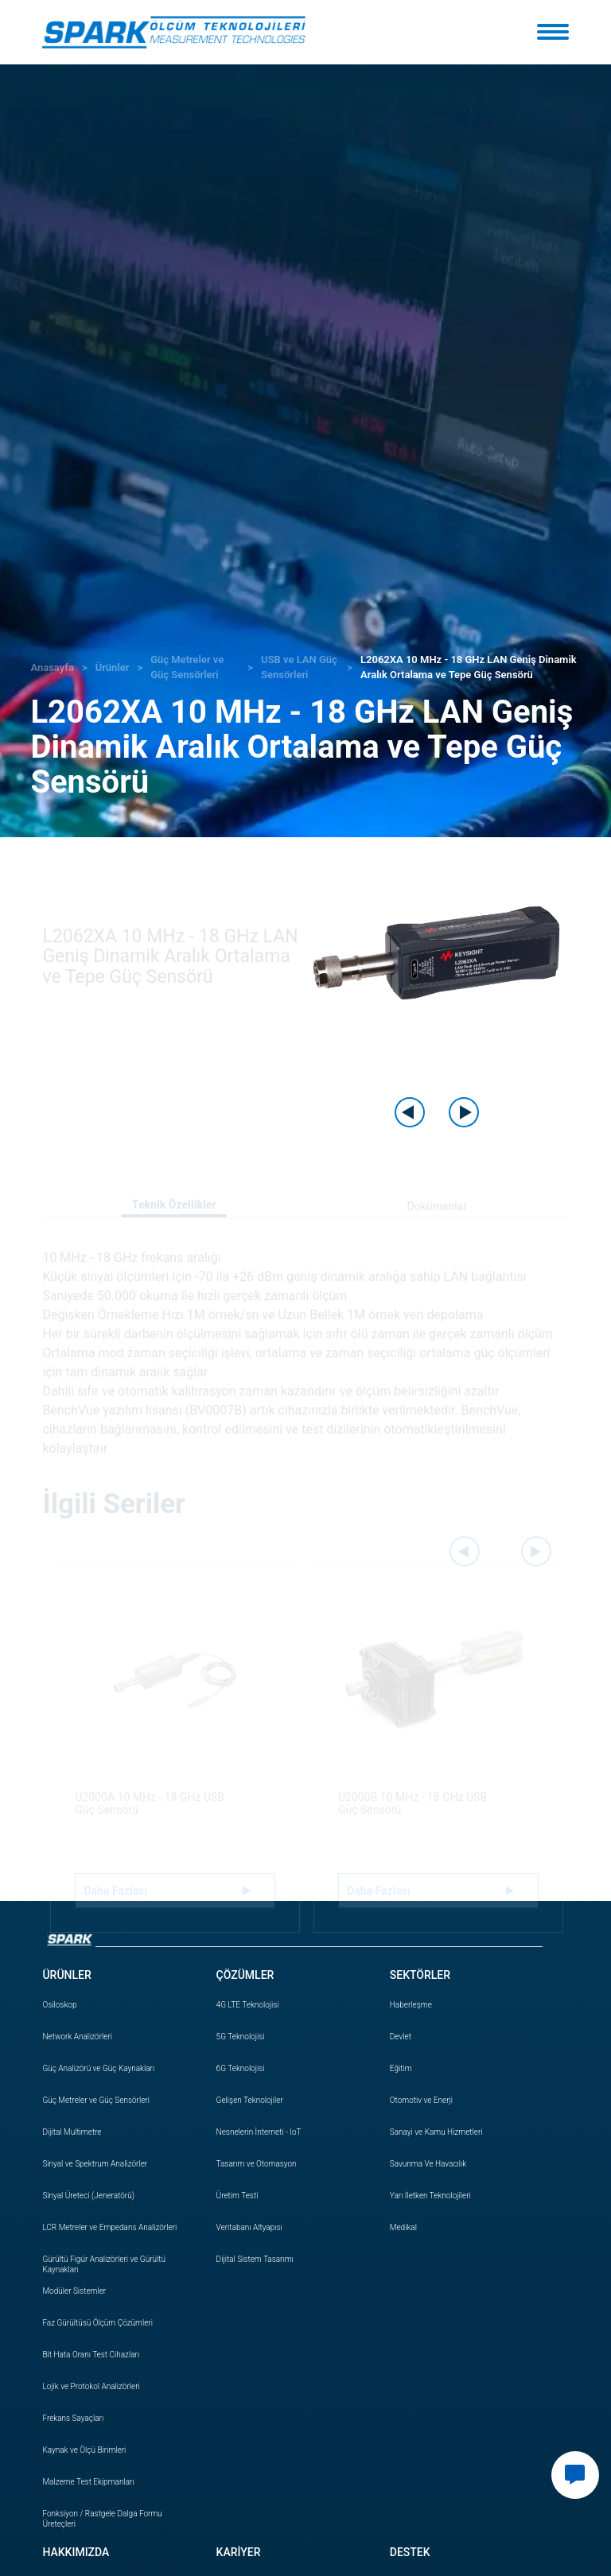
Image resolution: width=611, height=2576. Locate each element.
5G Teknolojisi (240, 2036)
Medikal (403, 2227)
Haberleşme (411, 2004)
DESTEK (410, 2552)
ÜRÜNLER (66, 1975)
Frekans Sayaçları (72, 2418)
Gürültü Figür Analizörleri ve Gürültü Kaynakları (103, 2264)
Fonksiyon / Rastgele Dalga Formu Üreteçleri (102, 2518)
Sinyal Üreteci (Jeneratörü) (88, 2195)
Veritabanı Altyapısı (249, 2227)
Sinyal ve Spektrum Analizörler (94, 2163)
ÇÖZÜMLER (245, 1975)
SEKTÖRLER (420, 1975)
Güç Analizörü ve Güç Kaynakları (98, 2068)
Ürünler (112, 667)
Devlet (400, 2036)
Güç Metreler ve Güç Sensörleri (96, 2100)
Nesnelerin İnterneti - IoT (259, 2132)
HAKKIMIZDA (75, 2552)
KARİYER (238, 2552)
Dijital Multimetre (71, 2132)
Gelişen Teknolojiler (249, 2100)
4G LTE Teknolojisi (247, 2004)
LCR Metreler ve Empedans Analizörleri (109, 2227)
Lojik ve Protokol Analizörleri (90, 2386)
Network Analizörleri (77, 2036)
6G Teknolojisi (240, 2068)
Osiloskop (59, 2004)
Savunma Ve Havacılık (428, 2163)
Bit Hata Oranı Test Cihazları (90, 2354)
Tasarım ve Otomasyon (256, 2163)
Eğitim (401, 2068)
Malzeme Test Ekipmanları (88, 2481)
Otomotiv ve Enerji (421, 2100)
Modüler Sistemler (74, 2291)
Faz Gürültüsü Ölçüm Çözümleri (97, 2322)
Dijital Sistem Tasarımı (255, 2259)
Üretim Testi (237, 2195)
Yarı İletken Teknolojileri (430, 2195)
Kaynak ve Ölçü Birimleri (84, 2450)
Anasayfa (51, 667)
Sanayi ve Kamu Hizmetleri (436, 2132)
